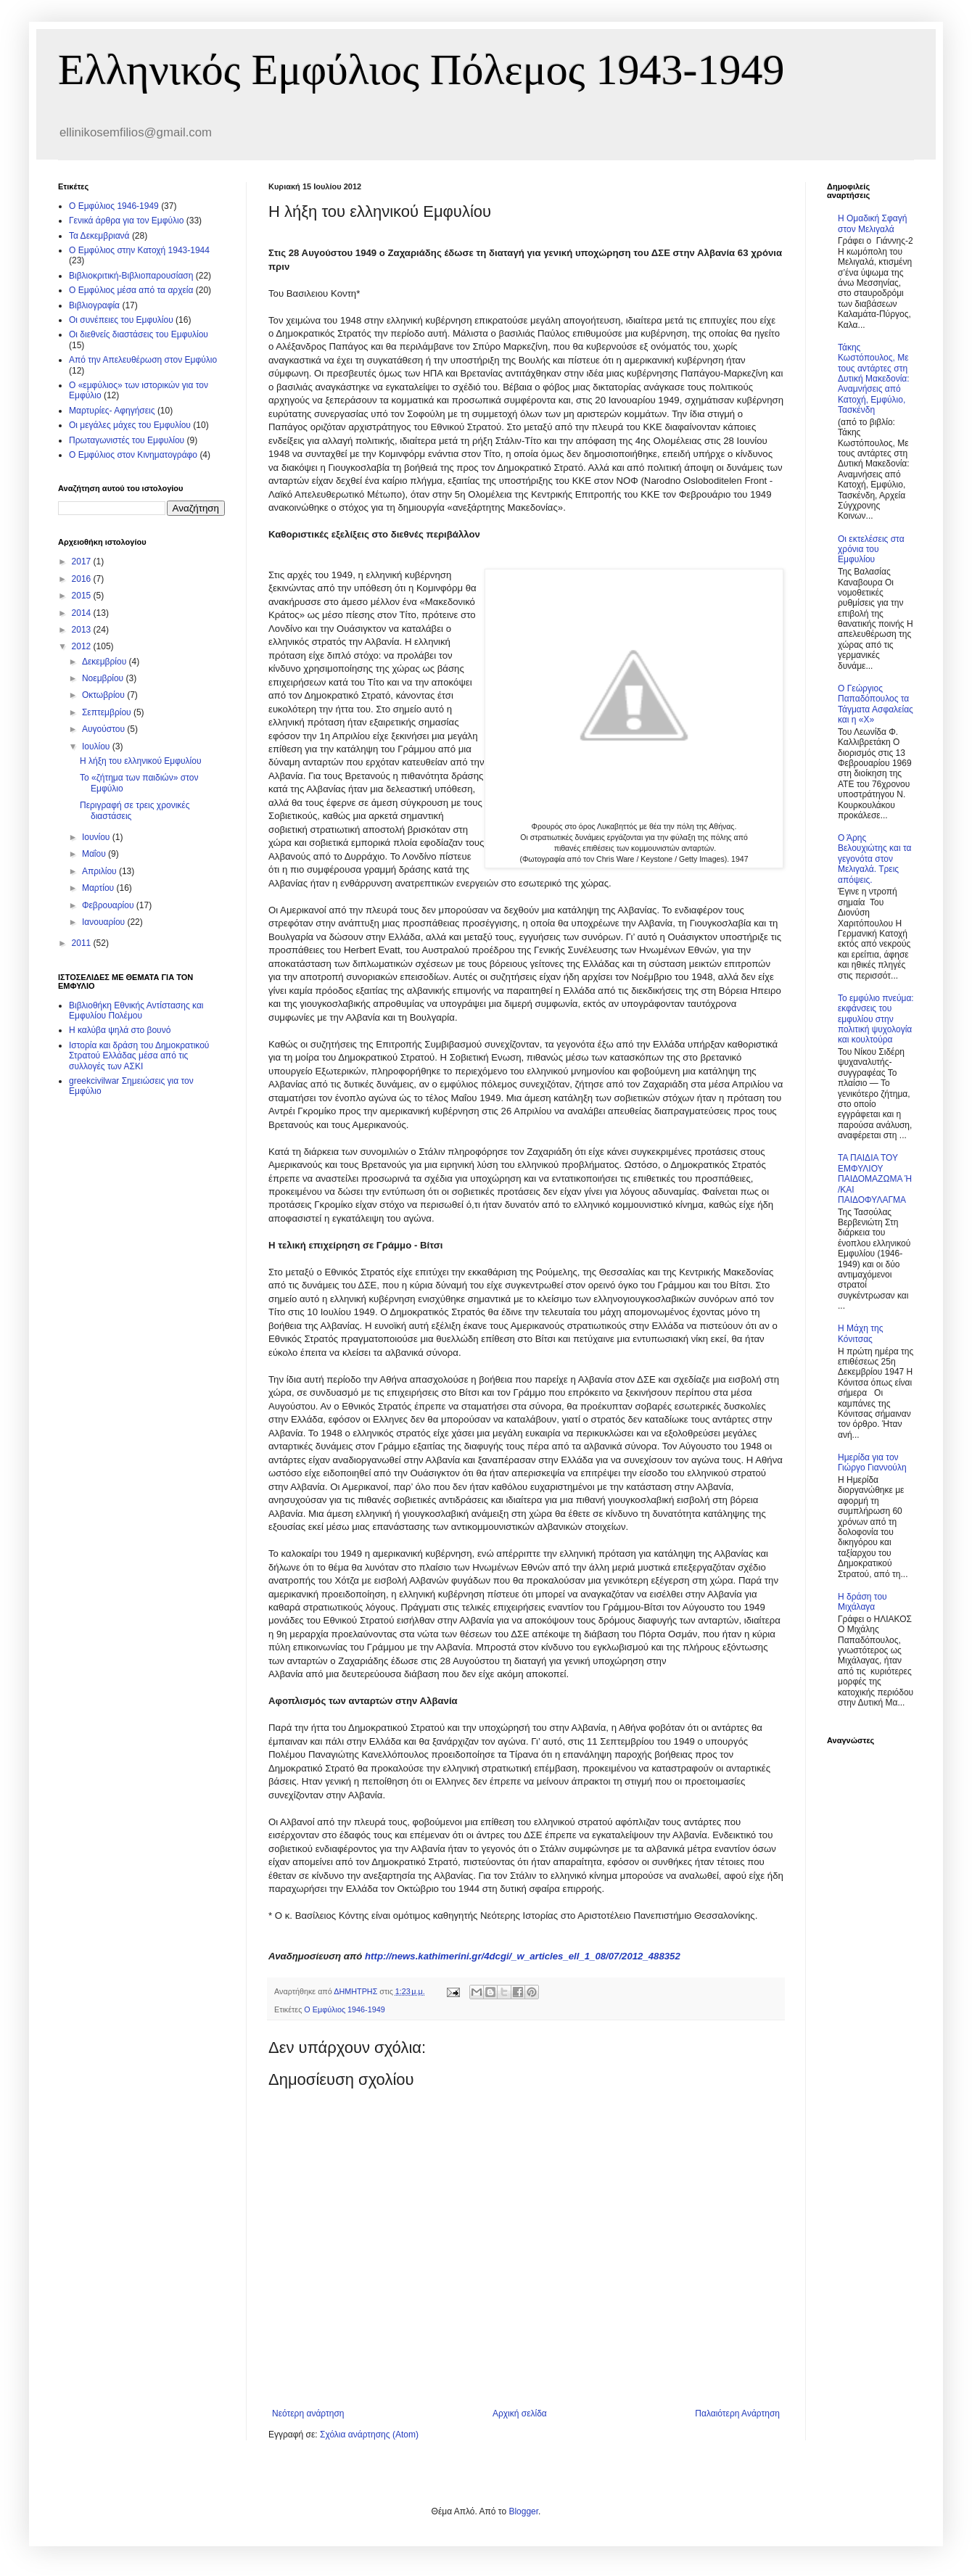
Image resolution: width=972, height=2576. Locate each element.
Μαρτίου (99, 888)
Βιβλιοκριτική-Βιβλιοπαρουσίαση (131, 276)
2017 (83, 561)
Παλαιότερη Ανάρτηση (737, 2413)
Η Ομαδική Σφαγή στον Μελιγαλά (872, 223)
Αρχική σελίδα (520, 2413)
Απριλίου (100, 871)
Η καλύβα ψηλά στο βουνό (119, 1030)
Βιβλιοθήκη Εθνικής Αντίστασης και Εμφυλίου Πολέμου (136, 1010)
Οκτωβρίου (104, 695)
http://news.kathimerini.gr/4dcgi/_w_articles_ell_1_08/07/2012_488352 (522, 1956)
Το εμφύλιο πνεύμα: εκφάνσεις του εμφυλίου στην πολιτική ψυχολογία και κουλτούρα (876, 1019)
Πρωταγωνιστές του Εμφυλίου (126, 440)
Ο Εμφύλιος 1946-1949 (344, 2009)
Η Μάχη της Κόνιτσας (860, 1333)
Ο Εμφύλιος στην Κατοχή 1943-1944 (139, 250)
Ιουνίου (97, 837)
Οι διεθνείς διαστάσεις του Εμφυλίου (138, 334)
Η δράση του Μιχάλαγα (862, 1602)
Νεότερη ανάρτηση (308, 2413)
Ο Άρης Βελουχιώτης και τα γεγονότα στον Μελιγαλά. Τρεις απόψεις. (874, 859)
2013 (83, 630)
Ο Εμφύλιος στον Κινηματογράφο (133, 455)
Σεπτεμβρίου (107, 712)
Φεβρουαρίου (109, 905)
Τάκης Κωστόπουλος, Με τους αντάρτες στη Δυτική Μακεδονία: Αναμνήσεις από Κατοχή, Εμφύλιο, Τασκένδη (874, 378)
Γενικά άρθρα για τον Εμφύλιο (126, 220)
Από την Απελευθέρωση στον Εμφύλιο (143, 360)
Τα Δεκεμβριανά (99, 236)
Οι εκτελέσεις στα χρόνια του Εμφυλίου (871, 549)
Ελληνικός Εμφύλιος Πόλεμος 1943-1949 (421, 70)
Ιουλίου (97, 746)
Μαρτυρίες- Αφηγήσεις (112, 411)
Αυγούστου (104, 729)
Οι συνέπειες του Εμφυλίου (121, 320)
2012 (83, 646)
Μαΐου (95, 854)
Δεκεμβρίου (105, 662)
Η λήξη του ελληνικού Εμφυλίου (140, 761)
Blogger (523, 2511)
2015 (83, 595)
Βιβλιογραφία (94, 305)
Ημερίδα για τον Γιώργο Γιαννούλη (872, 1462)
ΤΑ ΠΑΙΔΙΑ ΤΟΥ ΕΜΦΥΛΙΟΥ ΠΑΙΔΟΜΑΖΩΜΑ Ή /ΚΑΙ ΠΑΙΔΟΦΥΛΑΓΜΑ (875, 1179)
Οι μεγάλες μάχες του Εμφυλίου (130, 425)
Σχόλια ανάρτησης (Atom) (369, 2434)
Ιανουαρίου (105, 922)
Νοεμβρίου (104, 678)
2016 (83, 579)
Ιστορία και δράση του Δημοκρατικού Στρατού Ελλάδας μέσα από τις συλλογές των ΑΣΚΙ (139, 1055)
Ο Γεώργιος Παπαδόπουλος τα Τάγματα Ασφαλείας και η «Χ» (875, 704)
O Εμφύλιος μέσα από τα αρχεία (131, 290)
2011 (83, 943)
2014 (83, 613)
